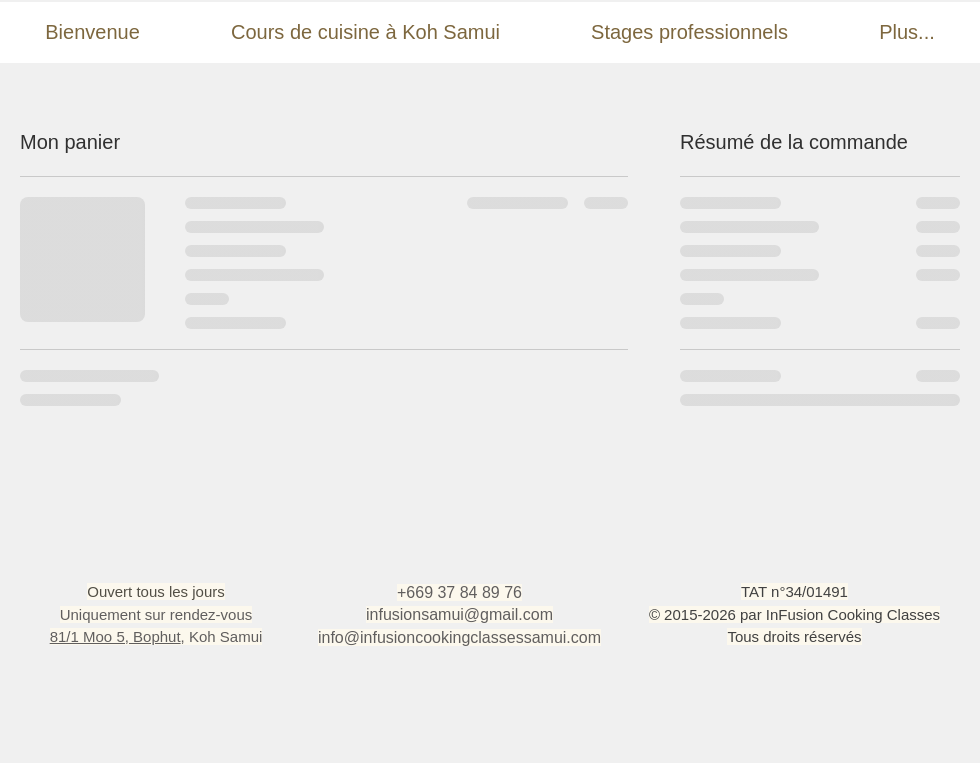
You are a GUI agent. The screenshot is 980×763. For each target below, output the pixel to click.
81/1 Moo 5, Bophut (115, 636)
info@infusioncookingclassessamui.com (459, 637)
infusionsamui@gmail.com (459, 614)
